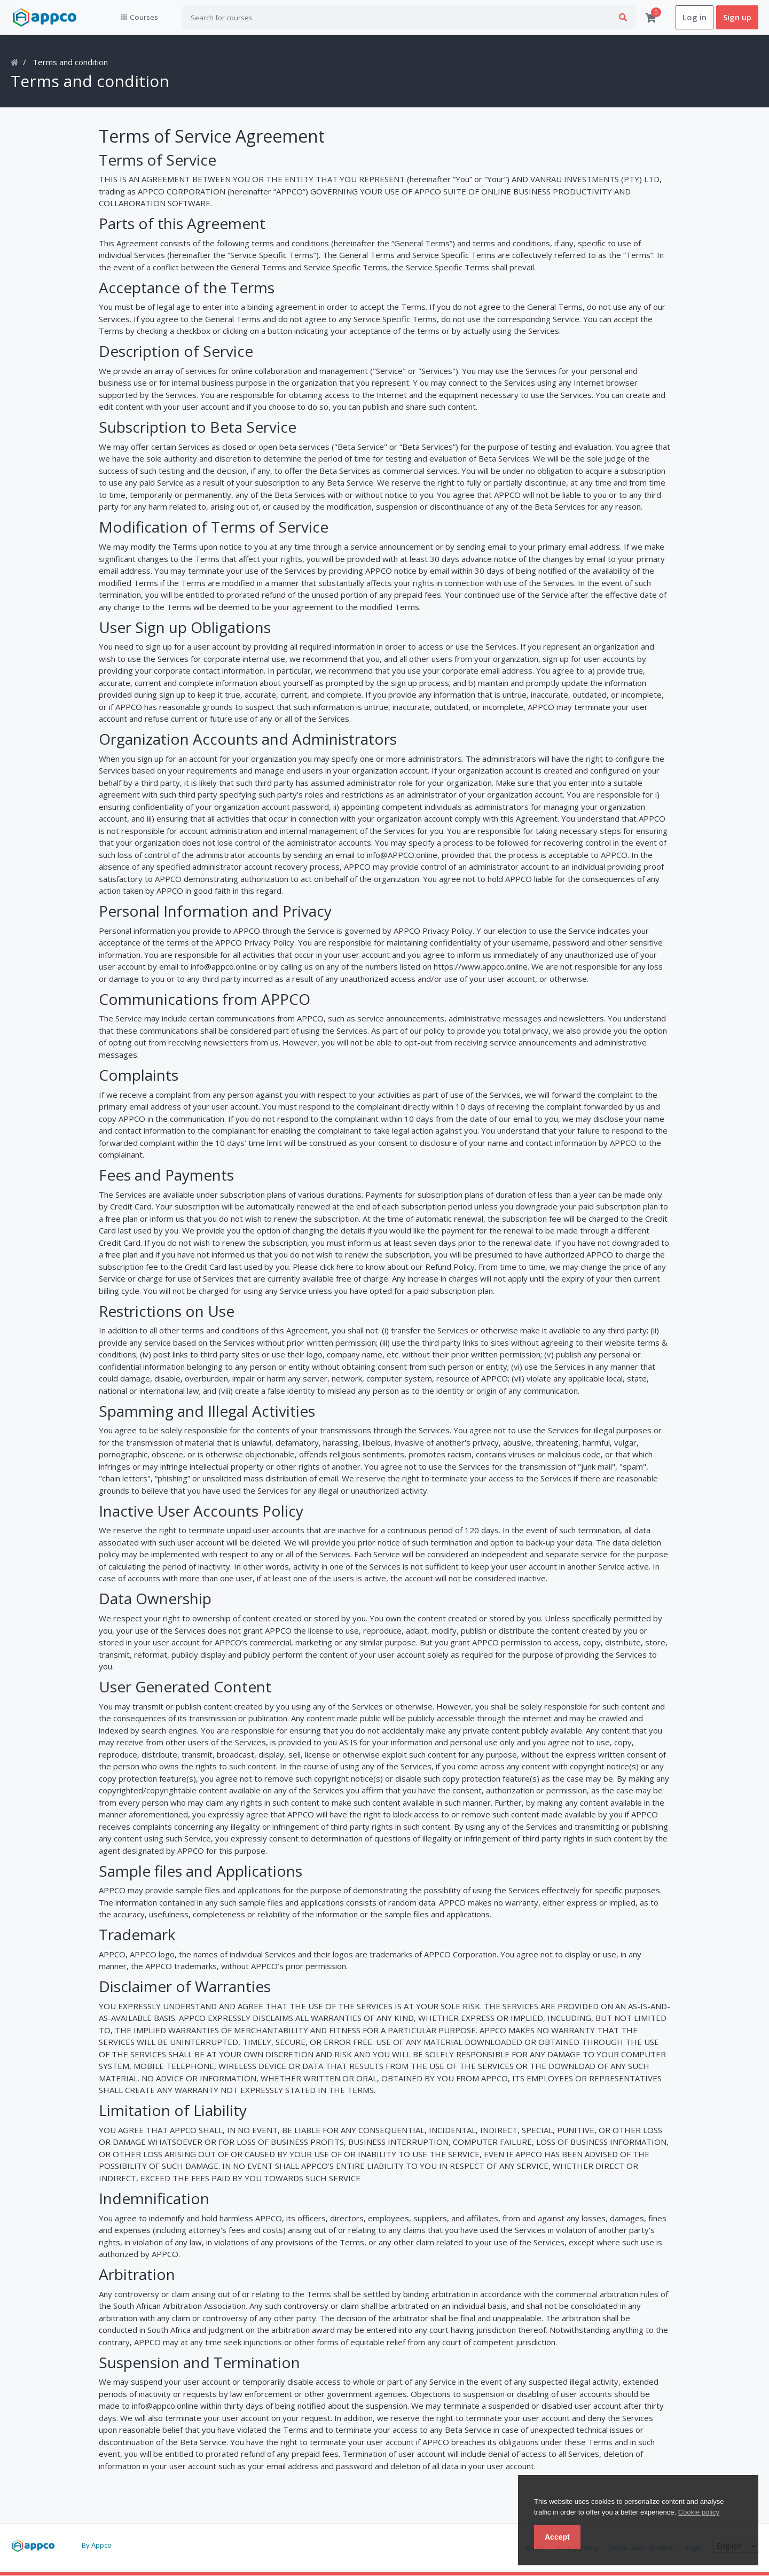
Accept (557, 2537)
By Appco (97, 2545)
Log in (694, 17)
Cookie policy (698, 2512)
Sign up (737, 17)
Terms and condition (70, 62)
